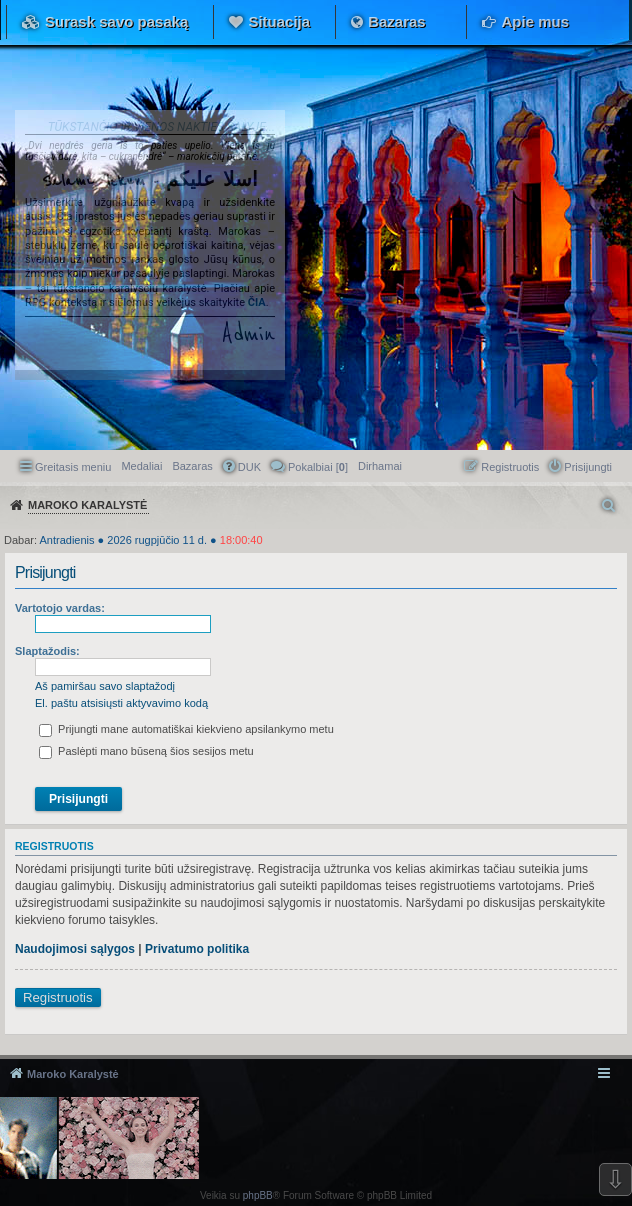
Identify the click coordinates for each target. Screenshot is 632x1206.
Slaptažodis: (47, 651)
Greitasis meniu (73, 467)
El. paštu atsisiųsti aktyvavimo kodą (121, 703)
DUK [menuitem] (249, 467)
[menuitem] (380, 466)
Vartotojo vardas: (60, 608)
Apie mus (535, 21)
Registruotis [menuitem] (510, 467)
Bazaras (397, 21)
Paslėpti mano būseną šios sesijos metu (146, 751)
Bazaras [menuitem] (192, 466)
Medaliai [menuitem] (141, 466)
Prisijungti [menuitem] (588, 467)
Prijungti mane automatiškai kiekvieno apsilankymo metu (186, 729)
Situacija (279, 21)
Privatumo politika (197, 949)
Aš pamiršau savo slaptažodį (105, 686)
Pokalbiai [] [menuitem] (318, 467)
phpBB (258, 1195)
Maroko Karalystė (73, 1074)
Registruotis (58, 997)
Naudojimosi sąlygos (75, 949)
